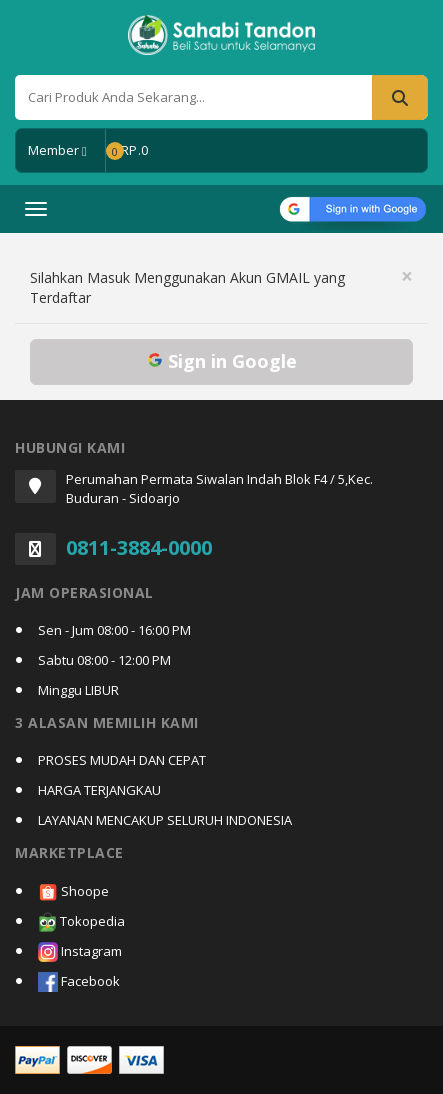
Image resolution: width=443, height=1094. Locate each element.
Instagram (80, 952)
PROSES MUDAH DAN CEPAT (122, 760)
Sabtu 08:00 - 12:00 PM (104, 660)
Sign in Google (222, 361)
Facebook (79, 982)
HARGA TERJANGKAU (99, 790)
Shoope (73, 892)
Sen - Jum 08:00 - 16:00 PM (114, 630)
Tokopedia (81, 922)
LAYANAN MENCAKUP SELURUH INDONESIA (165, 820)
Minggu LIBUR (78, 690)
